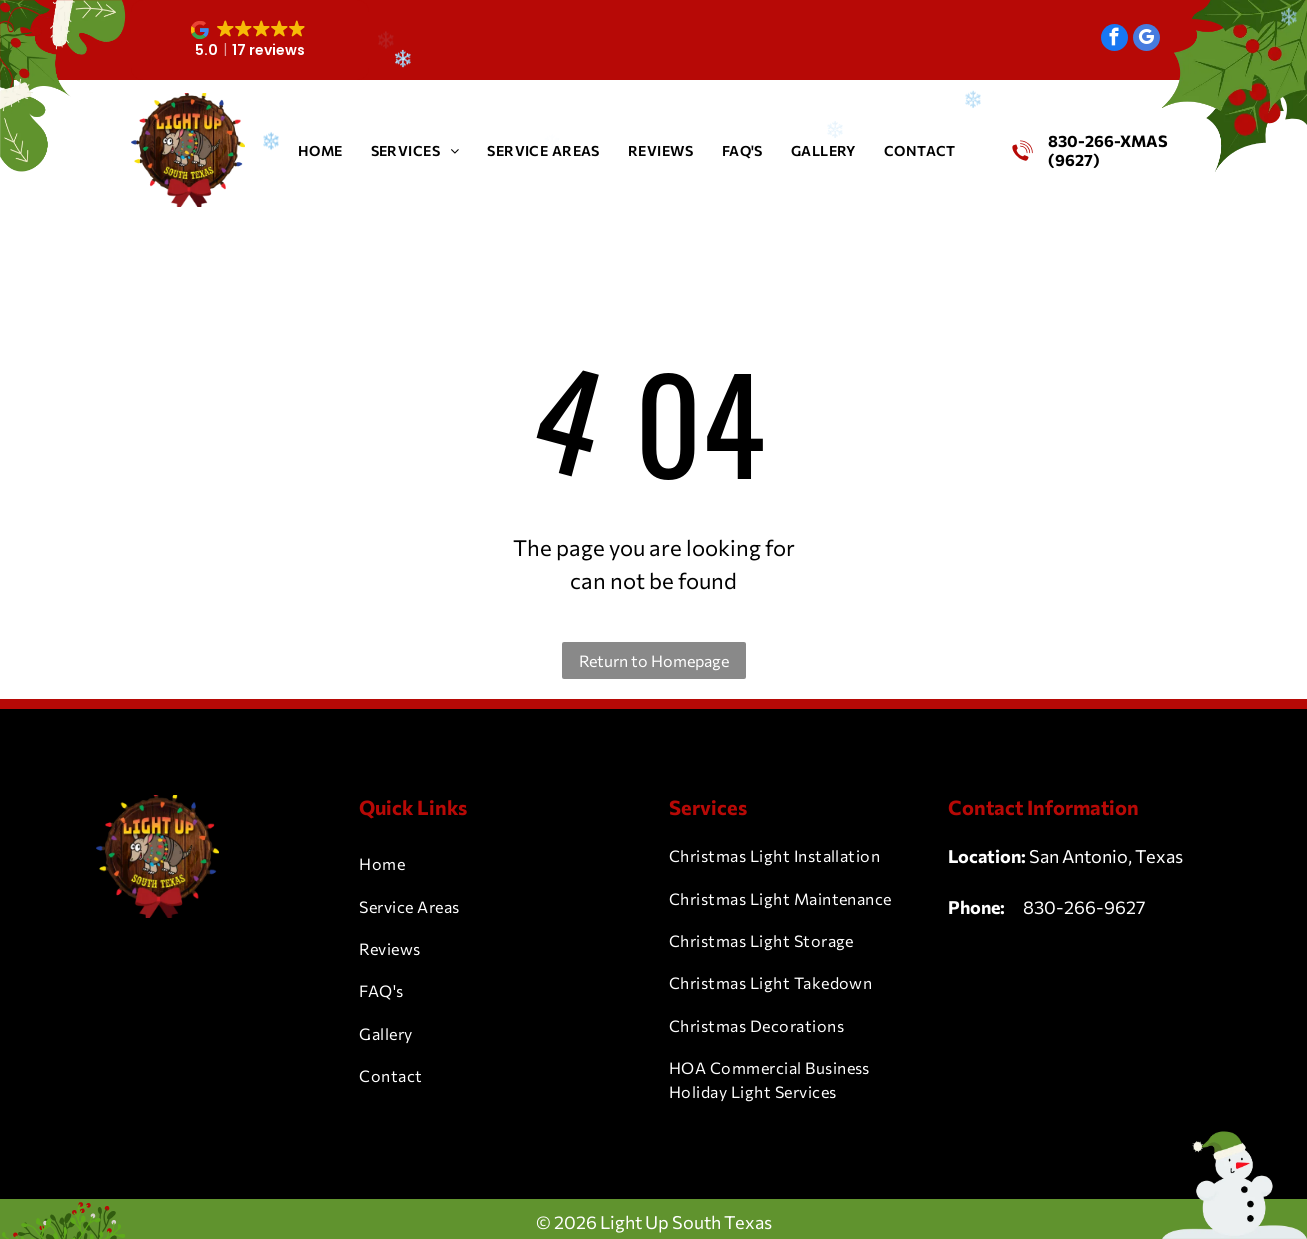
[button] (250, 40)
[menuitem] (320, 150)
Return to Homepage (654, 660)
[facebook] (1114, 40)
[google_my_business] (1146, 40)
